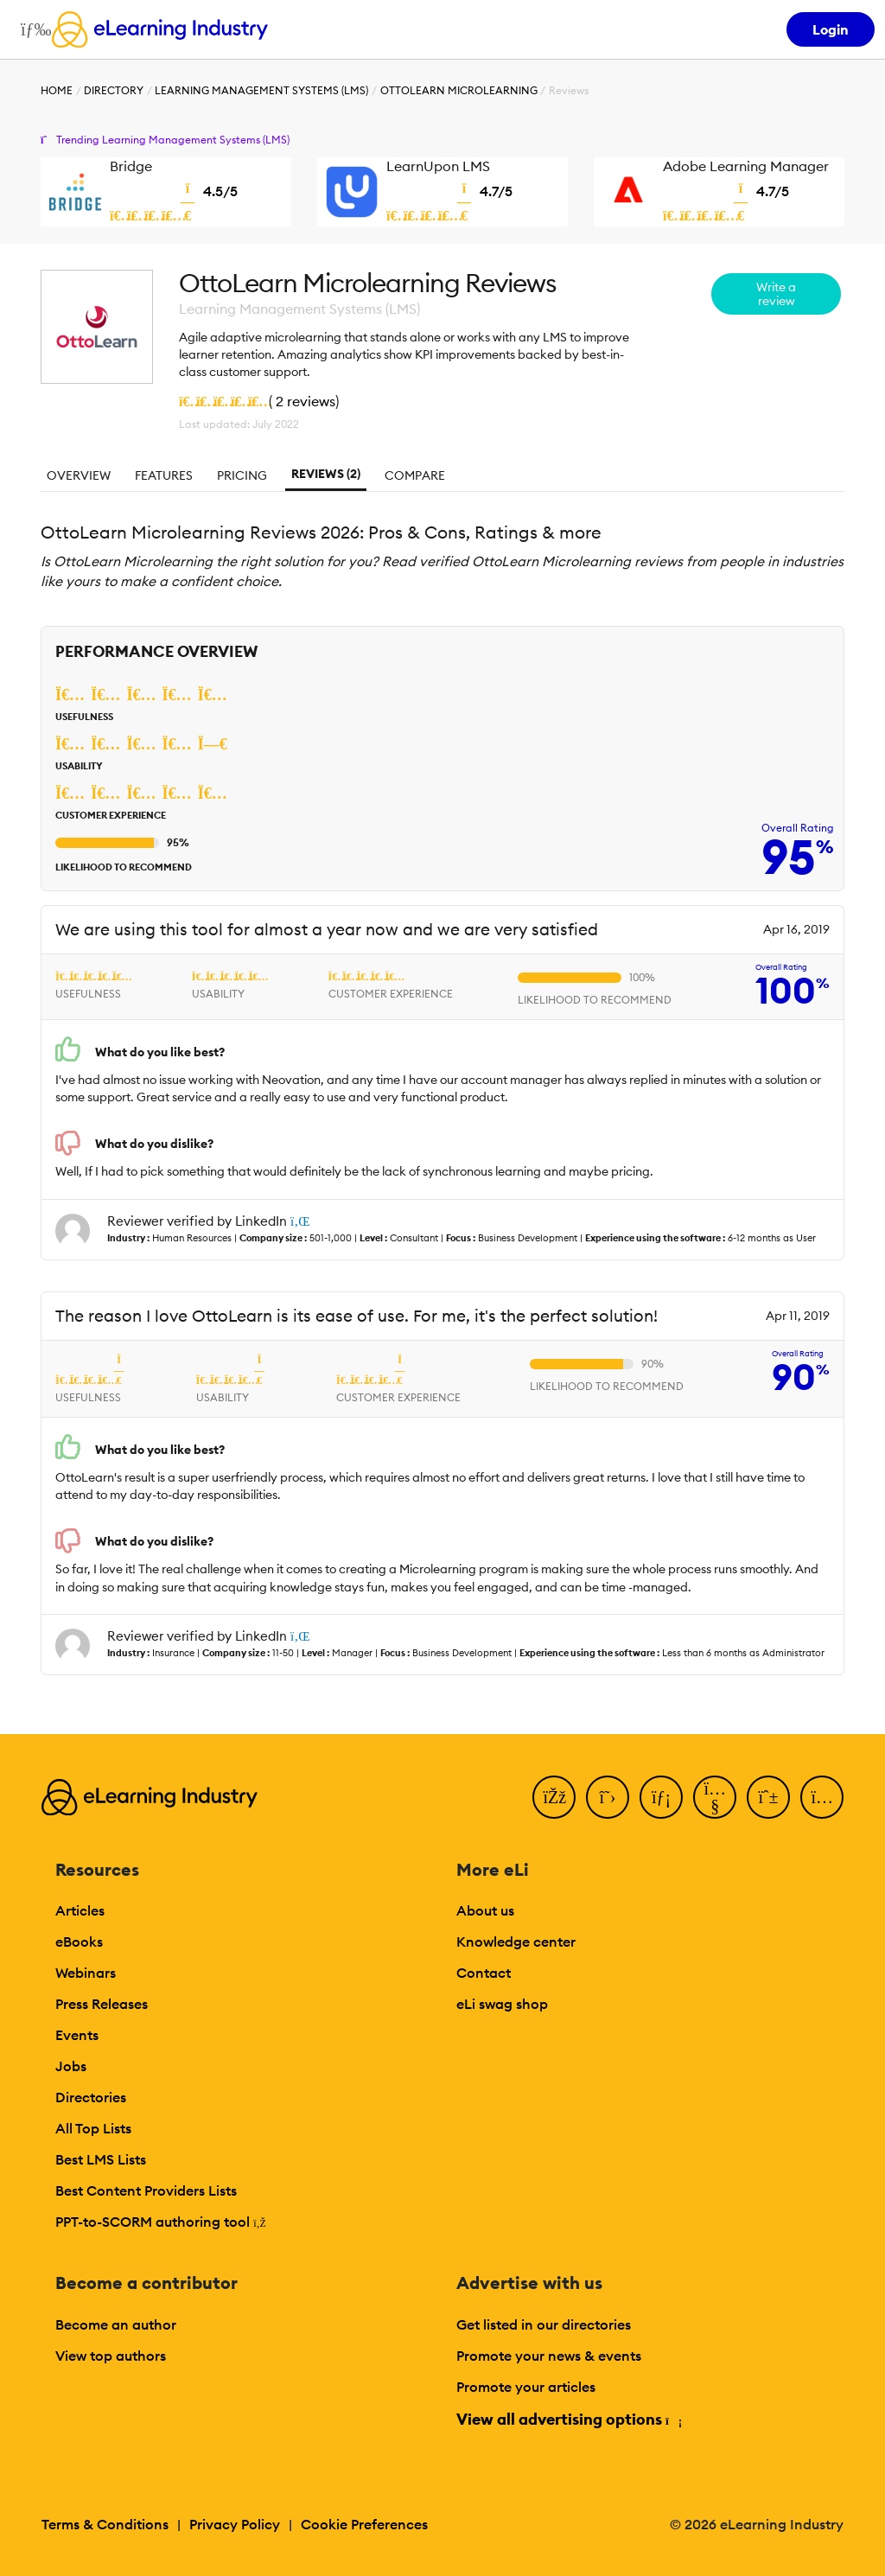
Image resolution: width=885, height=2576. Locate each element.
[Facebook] (554, 1797)
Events (77, 2035)
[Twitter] (607, 1797)
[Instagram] (822, 1797)
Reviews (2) (325, 473)
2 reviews (305, 401)
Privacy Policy (234, 2524)
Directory (113, 90)
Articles (80, 1910)
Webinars (85, 1972)
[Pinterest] (768, 1797)
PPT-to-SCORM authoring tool (160, 2221)
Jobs (70, 2066)
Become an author (115, 2324)
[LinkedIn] (661, 1797)
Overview (79, 475)
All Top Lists (93, 2128)
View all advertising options (568, 2419)
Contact (483, 1972)
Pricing (242, 475)
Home (57, 90)
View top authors (110, 2355)
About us (485, 1910)
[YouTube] (714, 1797)
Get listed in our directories (543, 2324)
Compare (415, 475)
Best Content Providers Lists (146, 2190)
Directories (90, 2097)
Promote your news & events (548, 2355)
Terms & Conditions (105, 2524)
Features (164, 475)
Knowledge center (516, 1941)
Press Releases (101, 2003)
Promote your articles (525, 2386)
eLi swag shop (502, 2003)
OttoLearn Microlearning (459, 90)
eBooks (79, 1941)
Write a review (776, 294)
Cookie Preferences (364, 2524)
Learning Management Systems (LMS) (261, 90)
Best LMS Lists (100, 2159)
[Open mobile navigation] (31, 29)
